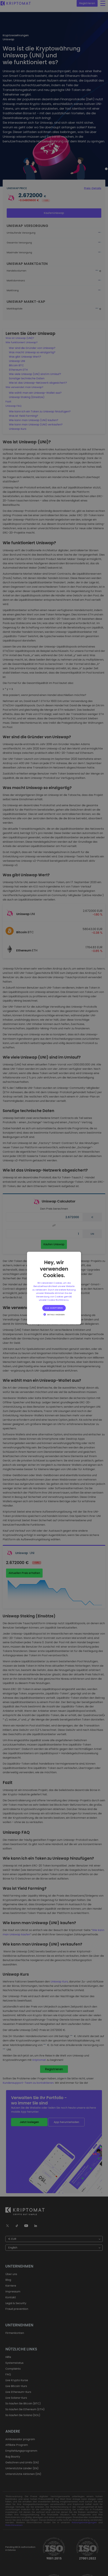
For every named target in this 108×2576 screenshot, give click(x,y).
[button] (54, 1314)
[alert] (54, 1288)
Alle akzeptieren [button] (54, 1308)
